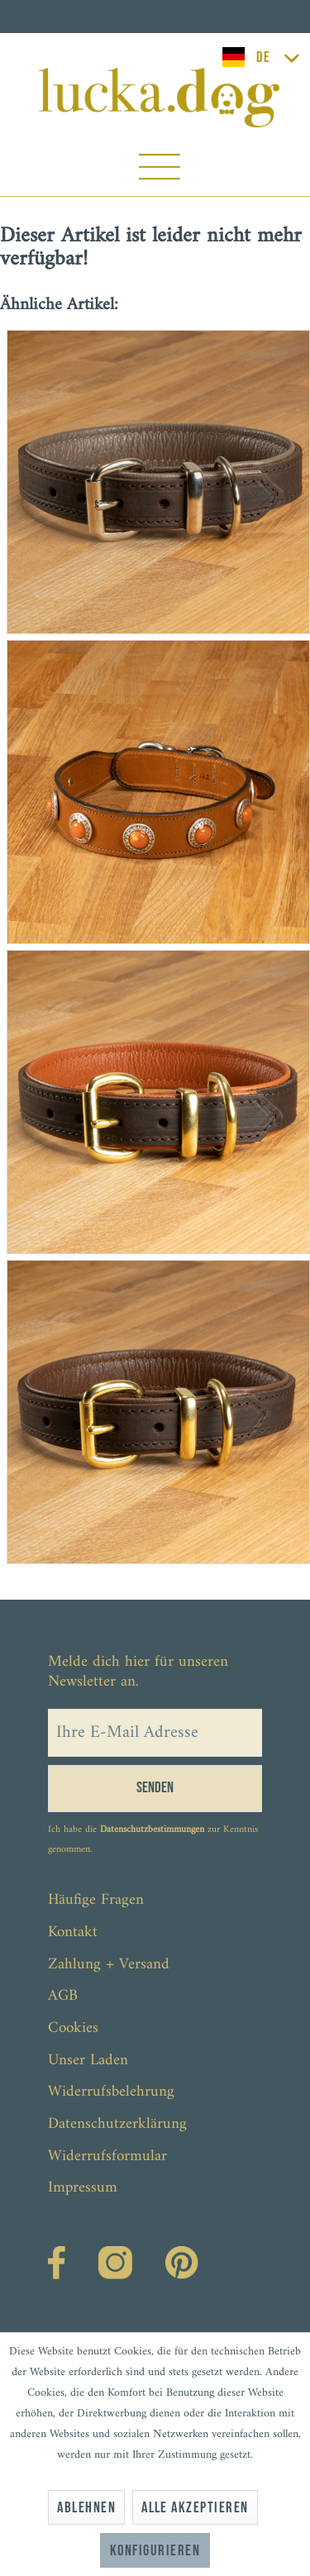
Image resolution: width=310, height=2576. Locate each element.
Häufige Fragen (96, 1900)
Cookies (73, 2028)
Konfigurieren (155, 2550)
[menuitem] (159, 171)
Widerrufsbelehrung (111, 2092)
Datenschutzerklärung (117, 2124)
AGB (63, 1996)
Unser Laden (88, 2060)
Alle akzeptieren (195, 2507)
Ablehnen (86, 2507)
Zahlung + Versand (108, 1964)
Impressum (82, 2188)
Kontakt (73, 1932)
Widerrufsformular (107, 2156)
